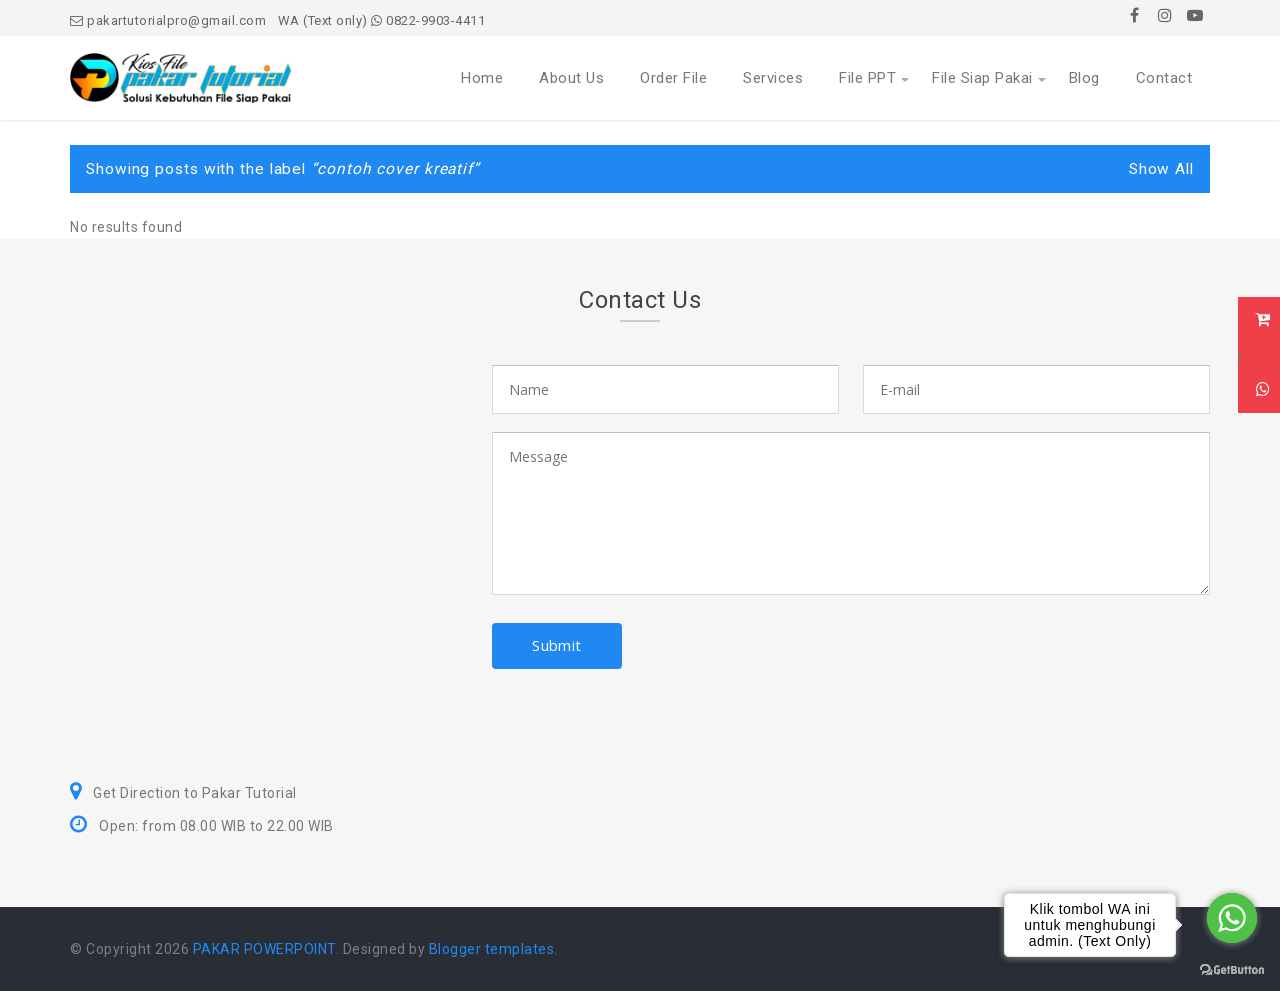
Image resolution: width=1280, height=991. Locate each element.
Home (482, 78)
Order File (673, 78)
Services (773, 78)
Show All (1161, 169)
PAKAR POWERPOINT (264, 949)
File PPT (867, 78)
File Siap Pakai (982, 78)
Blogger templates (492, 949)
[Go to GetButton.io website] (1232, 970)
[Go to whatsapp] (1232, 918)
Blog (1084, 78)
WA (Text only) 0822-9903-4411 (382, 20)
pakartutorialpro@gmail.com (168, 20)
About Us (571, 78)
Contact (1164, 78)
